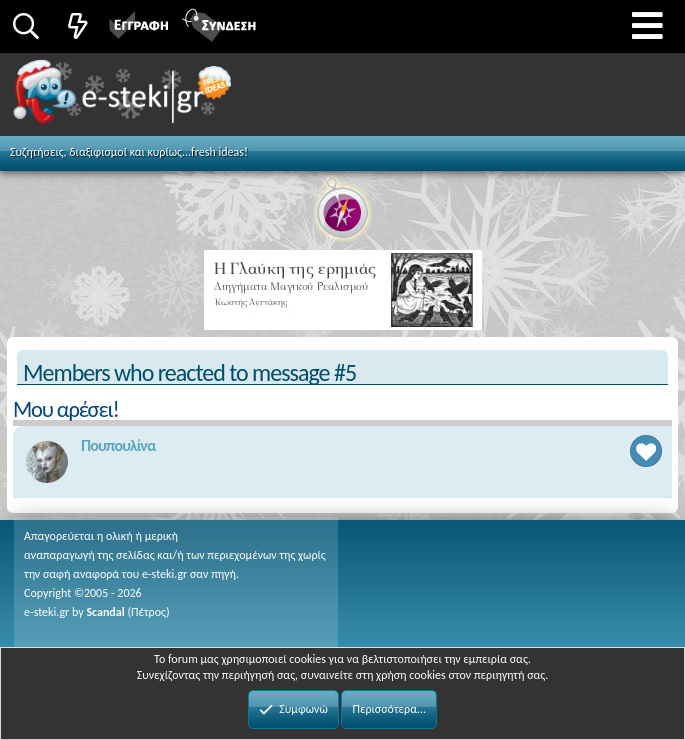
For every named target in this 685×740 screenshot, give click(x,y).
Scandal (105, 612)
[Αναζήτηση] (25, 26)
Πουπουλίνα (118, 445)
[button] (647, 26)
